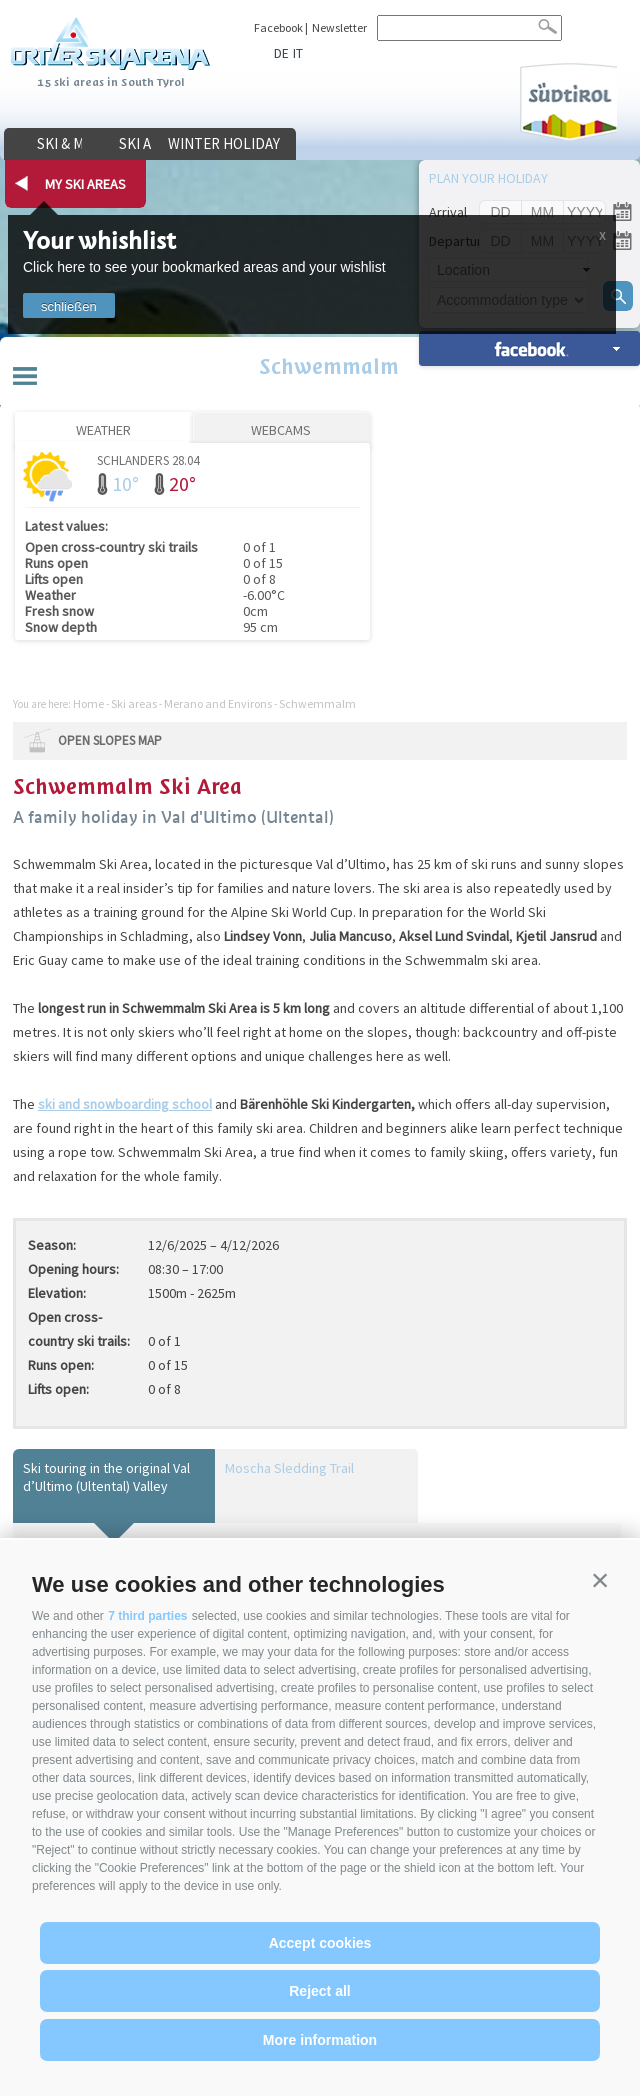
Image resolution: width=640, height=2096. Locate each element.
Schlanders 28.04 (148, 459)
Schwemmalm (320, 368)
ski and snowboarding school (125, 1104)
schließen (69, 306)
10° (125, 483)
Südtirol (565, 100)
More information (320, 2040)
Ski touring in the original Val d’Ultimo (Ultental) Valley (106, 1477)
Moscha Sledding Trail (289, 1468)
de (281, 53)
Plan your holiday (488, 178)
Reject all (319, 1991)
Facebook (278, 27)
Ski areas (235, 144)
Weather (103, 430)
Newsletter (339, 27)
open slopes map (110, 740)
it (297, 53)
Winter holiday (390, 144)
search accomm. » (529, 348)
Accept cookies (320, 1943)
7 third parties (147, 1616)
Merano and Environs (218, 703)
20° (182, 483)
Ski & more (80, 144)
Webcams (281, 430)
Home (88, 703)
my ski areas (85, 184)
